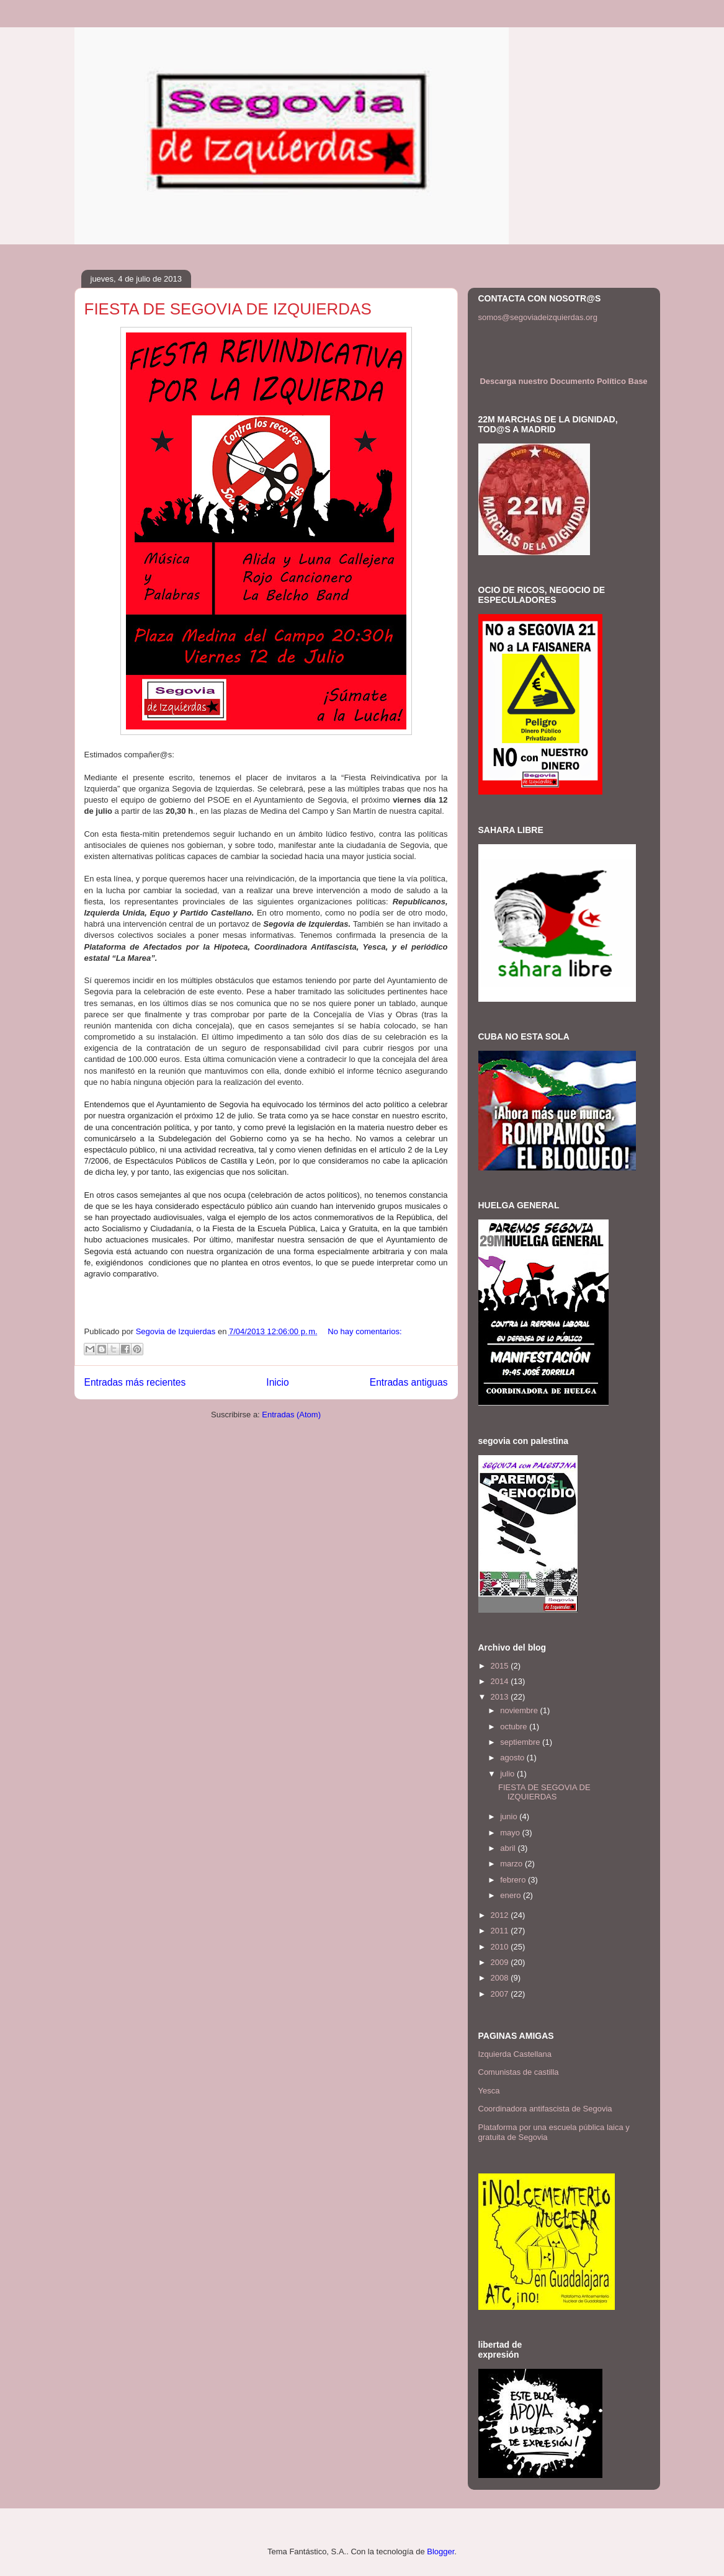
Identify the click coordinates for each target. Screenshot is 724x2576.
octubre (514, 1726)
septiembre (521, 1742)
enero (511, 1895)
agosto (513, 1757)
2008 (501, 1977)
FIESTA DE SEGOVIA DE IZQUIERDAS (228, 309)
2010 (501, 1946)
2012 (501, 1915)
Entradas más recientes (135, 1382)
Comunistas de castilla (518, 2072)
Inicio (277, 1382)
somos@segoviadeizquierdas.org (537, 317)
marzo (512, 1863)
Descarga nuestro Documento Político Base (563, 381)
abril (508, 1848)
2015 (501, 1665)
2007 (501, 1994)
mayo (511, 1832)
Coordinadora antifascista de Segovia (545, 2108)
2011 (501, 1930)
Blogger (440, 2551)
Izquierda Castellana (515, 2054)
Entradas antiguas (409, 1382)
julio (508, 1773)
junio (509, 1816)
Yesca (489, 2090)
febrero (514, 1879)
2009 (501, 1962)
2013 (501, 1696)
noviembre (520, 1710)
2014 (501, 1681)
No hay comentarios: (364, 1331)
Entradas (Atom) (291, 1414)
